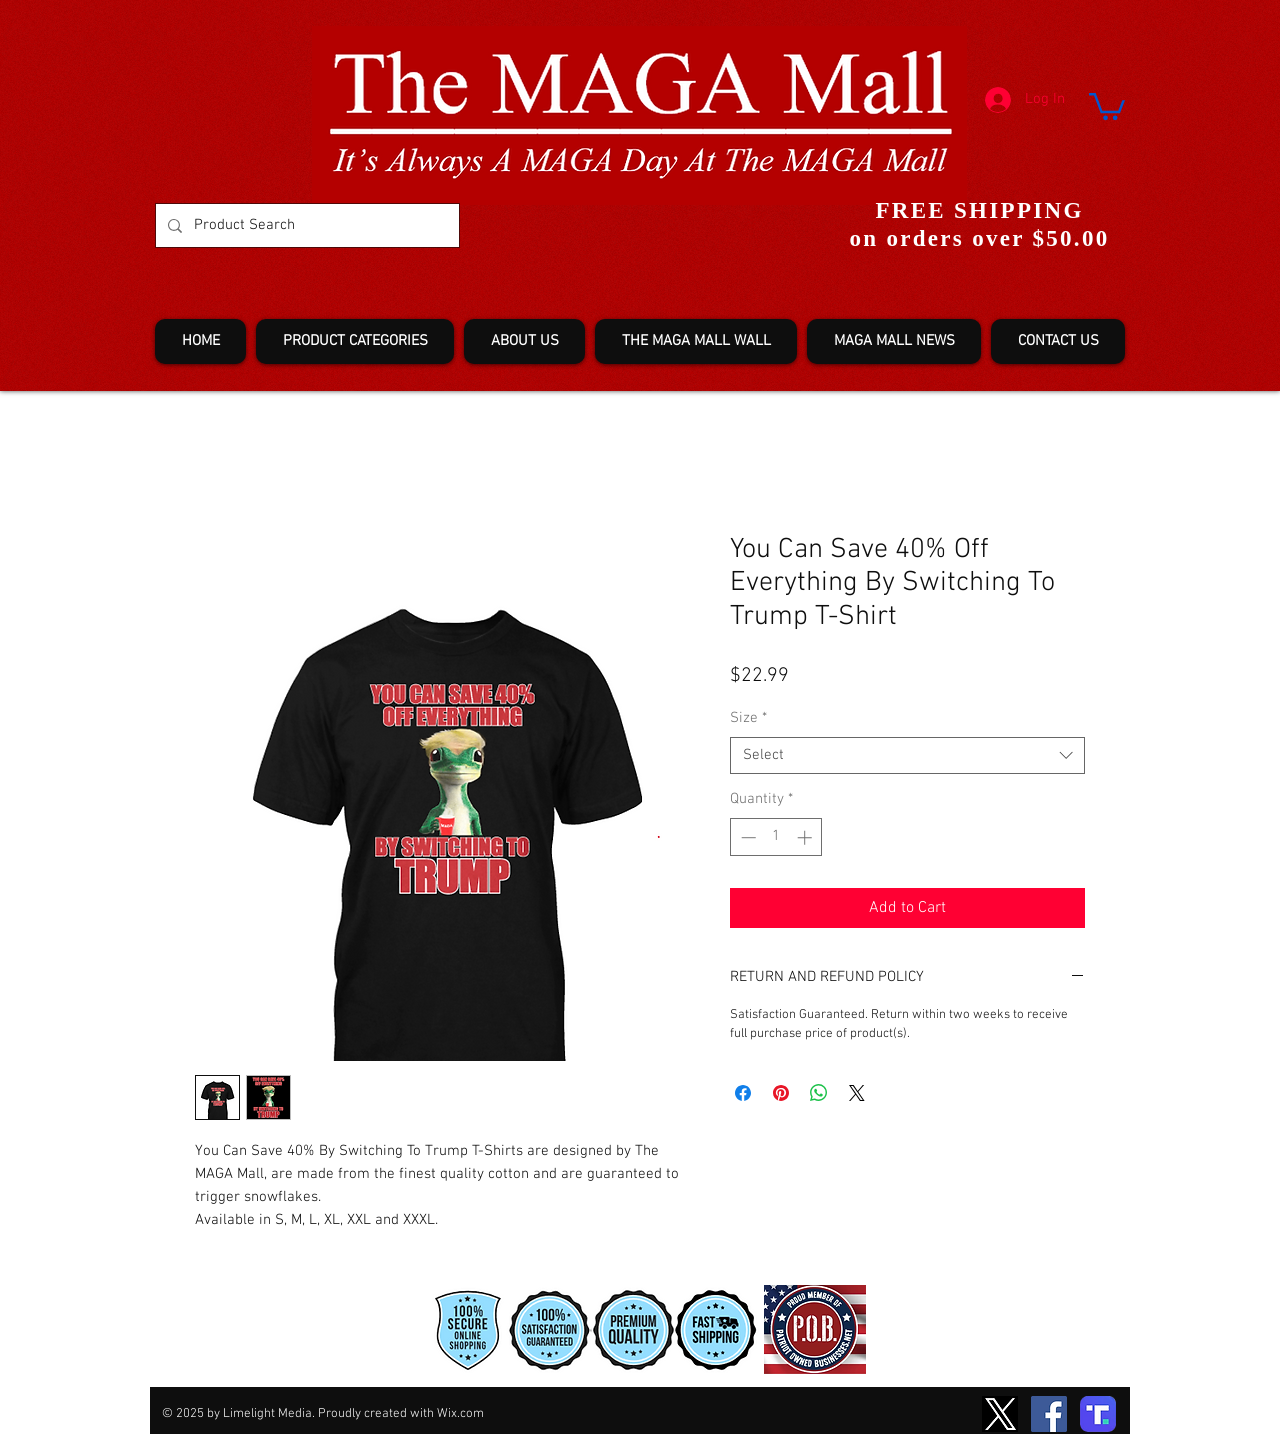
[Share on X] (857, 1093)
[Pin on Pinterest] (781, 1093)
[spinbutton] (776, 837)
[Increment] (806, 837)
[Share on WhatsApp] (819, 1093)
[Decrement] (746, 837)
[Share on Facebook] (743, 1093)
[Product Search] (305, 225)
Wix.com (460, 1414)
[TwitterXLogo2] (1000, 1414)
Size (748, 718)
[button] (1107, 105)
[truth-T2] (1098, 1414)
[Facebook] (1049, 1414)
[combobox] (907, 756)
